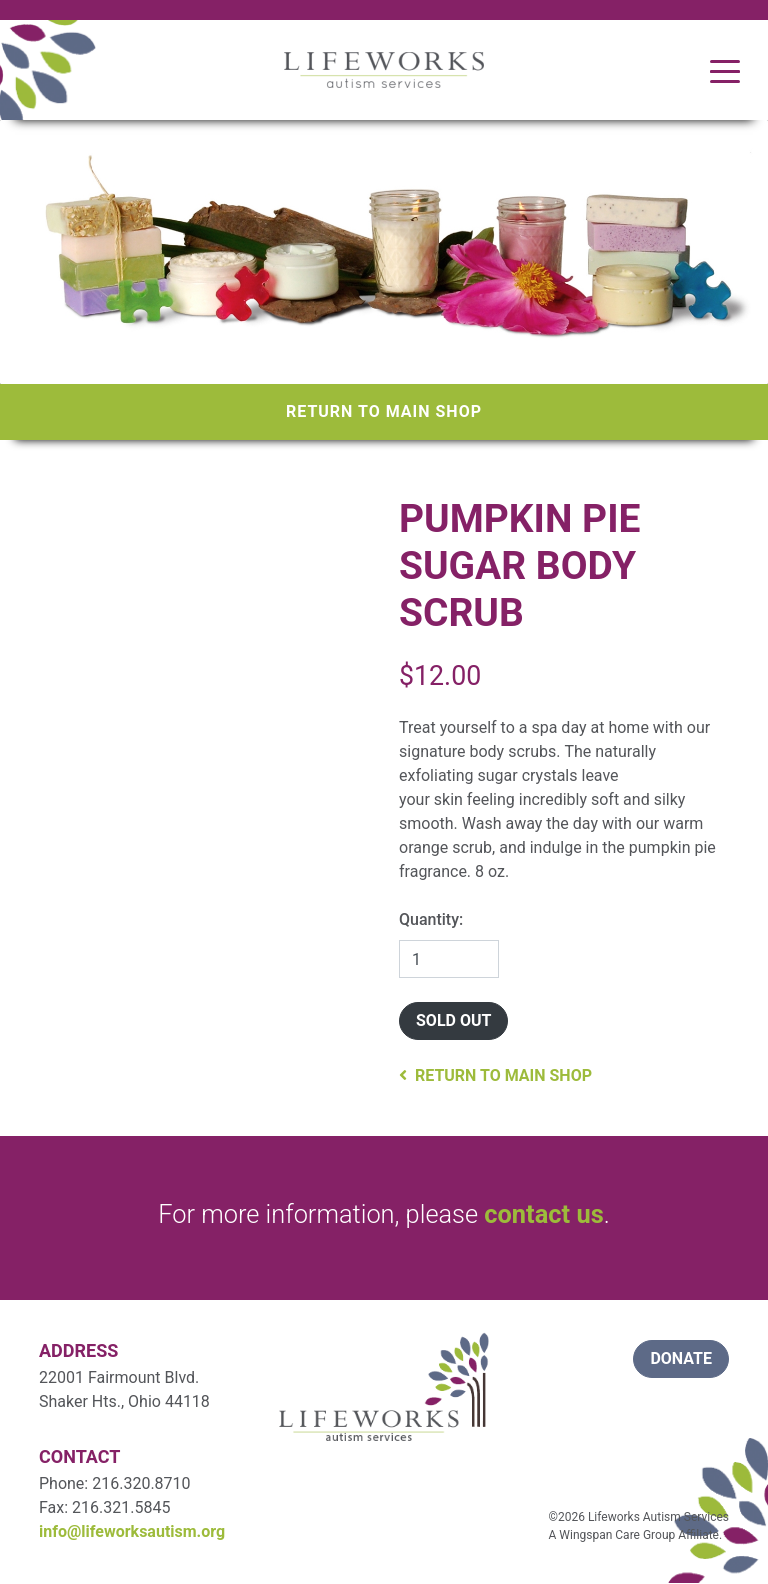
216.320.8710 (141, 1483)
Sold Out (453, 1020)
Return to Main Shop (384, 411)
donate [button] (681, 1358)
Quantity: (431, 919)
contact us (543, 1214)
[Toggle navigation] (725, 70)
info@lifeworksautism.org (132, 1531)
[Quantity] (449, 959)
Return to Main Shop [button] (495, 1075)
